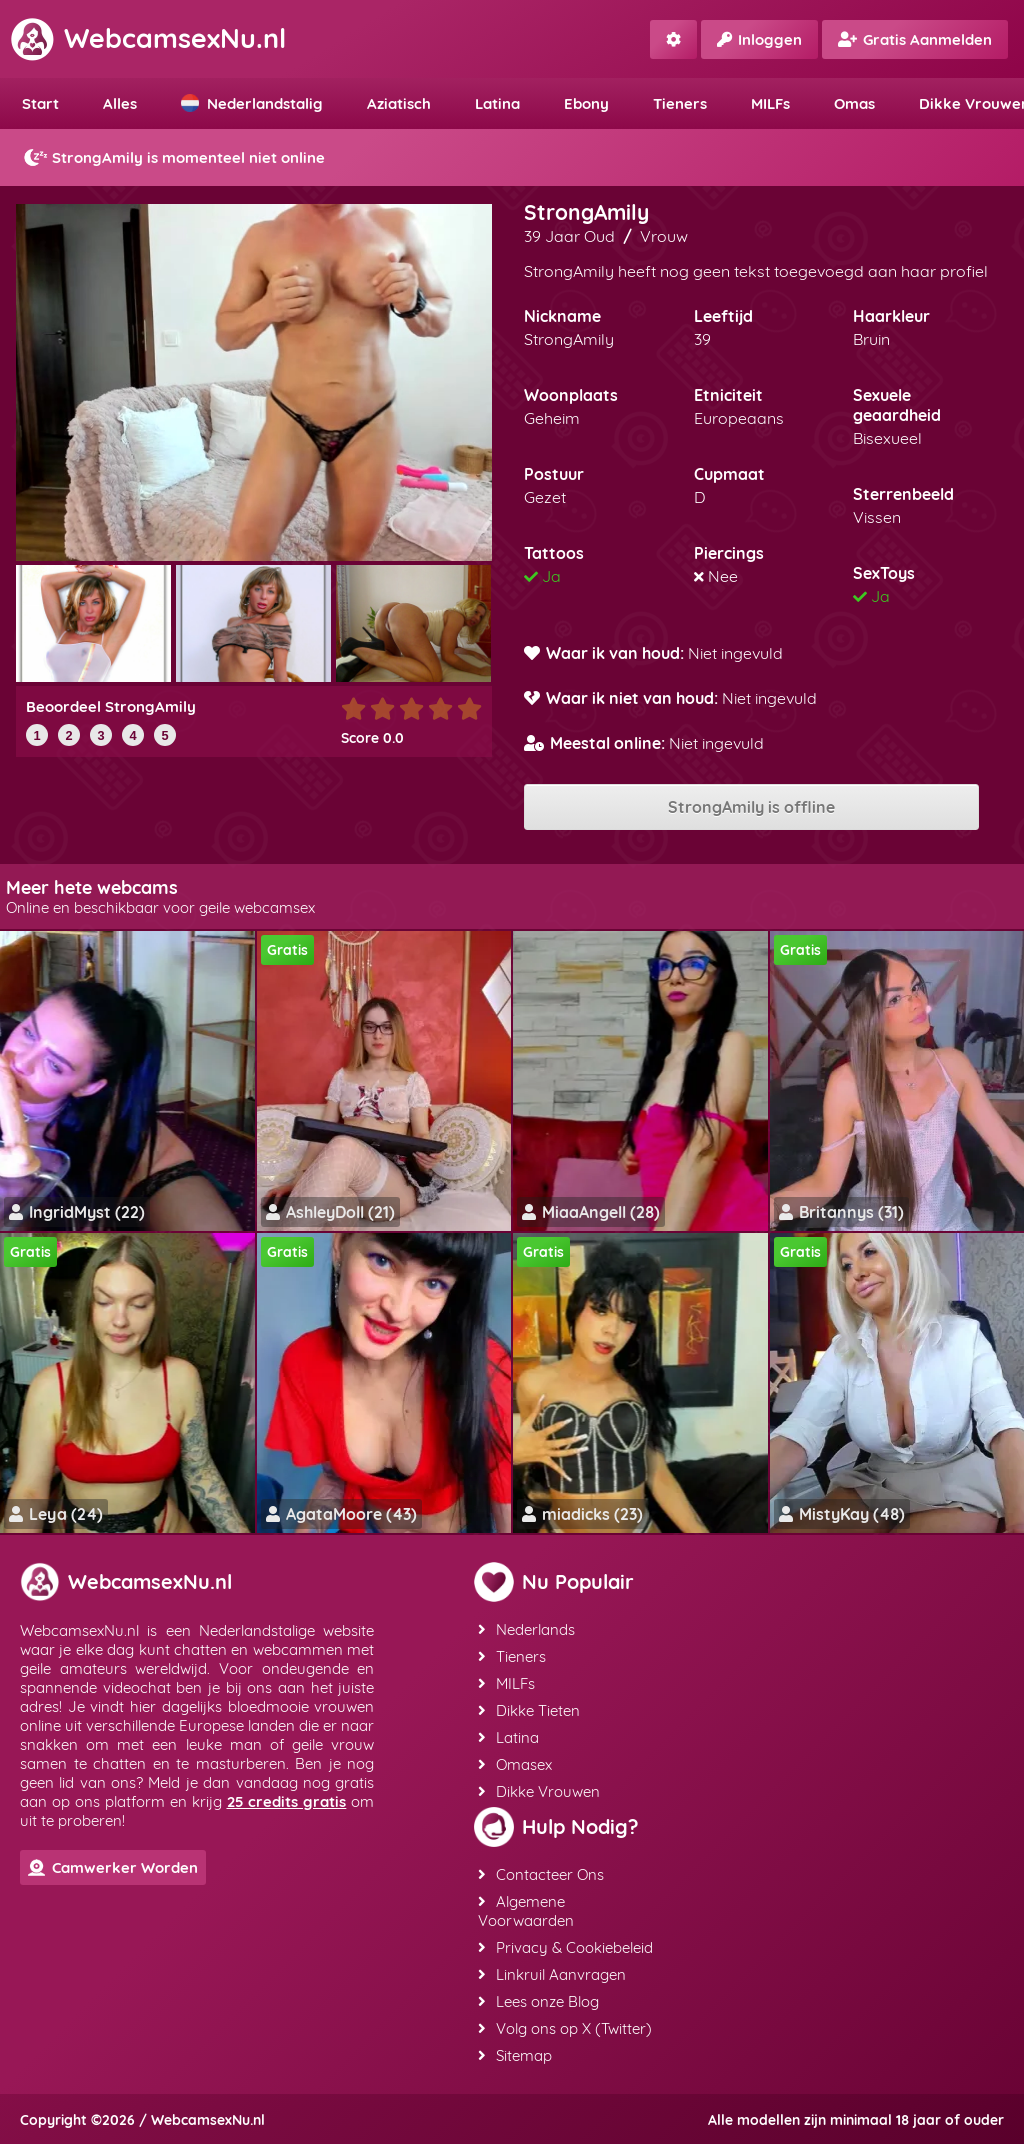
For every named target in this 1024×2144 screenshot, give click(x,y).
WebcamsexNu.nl (148, 38)
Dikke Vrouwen (539, 1791)
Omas (854, 103)
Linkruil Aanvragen (552, 1974)
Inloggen (759, 39)
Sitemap (515, 2055)
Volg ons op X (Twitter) (565, 2028)
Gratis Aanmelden (915, 39)
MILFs (770, 103)
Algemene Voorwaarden (526, 1911)
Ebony (586, 103)
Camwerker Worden (113, 1867)
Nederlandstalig (252, 103)
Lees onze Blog (538, 2001)
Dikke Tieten (529, 1710)
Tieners (680, 103)
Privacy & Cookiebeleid (565, 1947)
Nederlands (526, 1629)
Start (40, 103)
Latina (497, 103)
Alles (120, 103)
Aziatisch (399, 103)
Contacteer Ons (541, 1874)
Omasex (515, 1764)
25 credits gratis (287, 1801)
